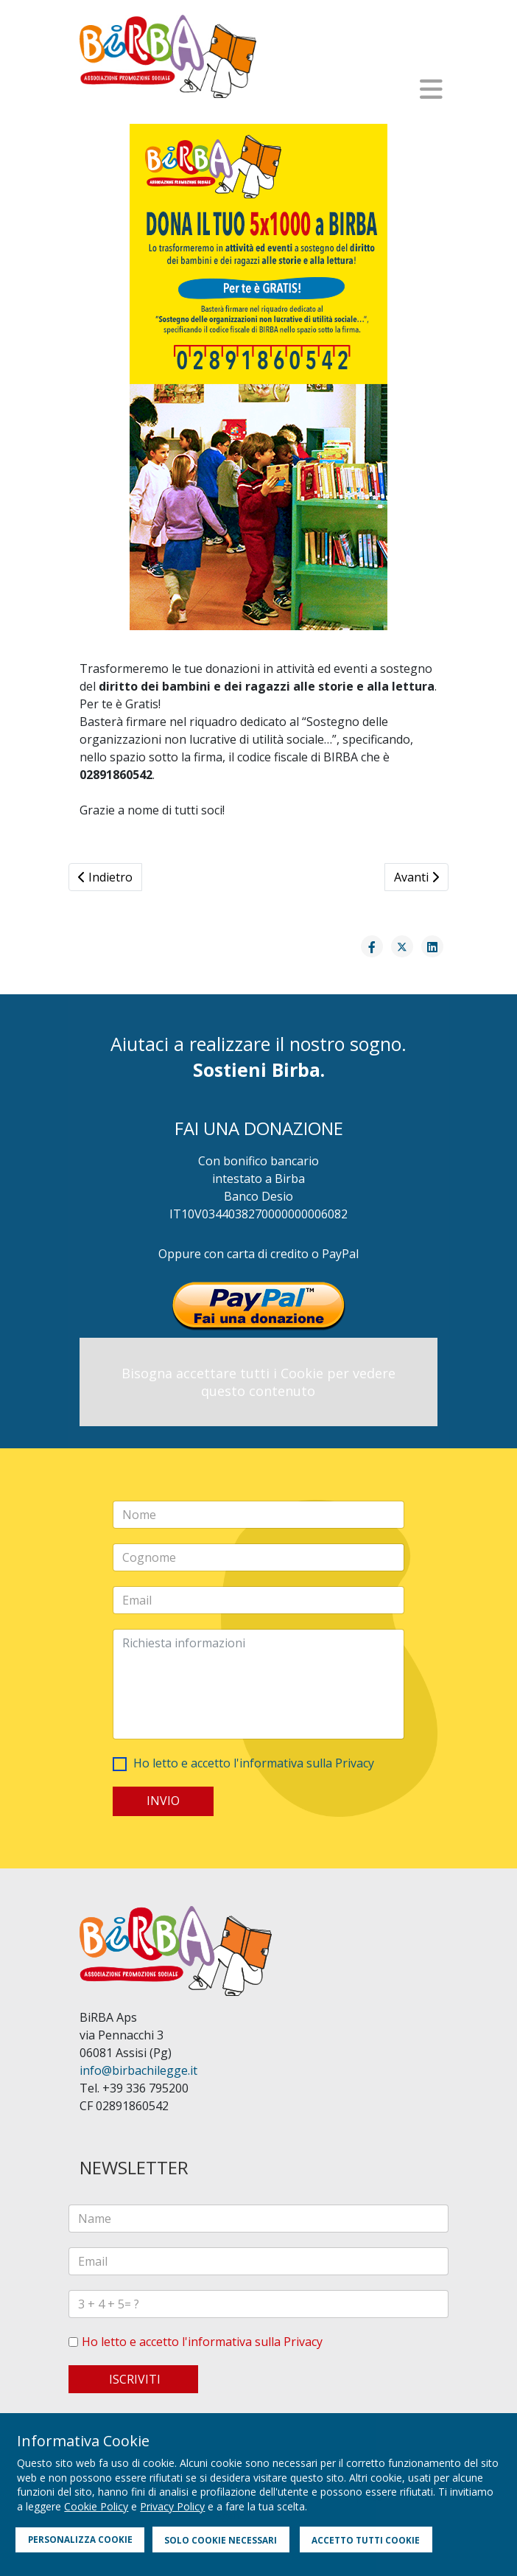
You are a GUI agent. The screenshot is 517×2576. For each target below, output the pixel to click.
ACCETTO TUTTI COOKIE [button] (366, 2540)
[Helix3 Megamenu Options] (431, 89)
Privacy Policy (172, 2506)
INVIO (163, 1801)
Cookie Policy (96, 2506)
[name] (258, 2219)
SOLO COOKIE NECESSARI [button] (220, 2540)
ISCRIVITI (133, 2379)
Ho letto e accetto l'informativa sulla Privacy (253, 1763)
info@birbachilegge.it (138, 2070)
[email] (258, 2261)
